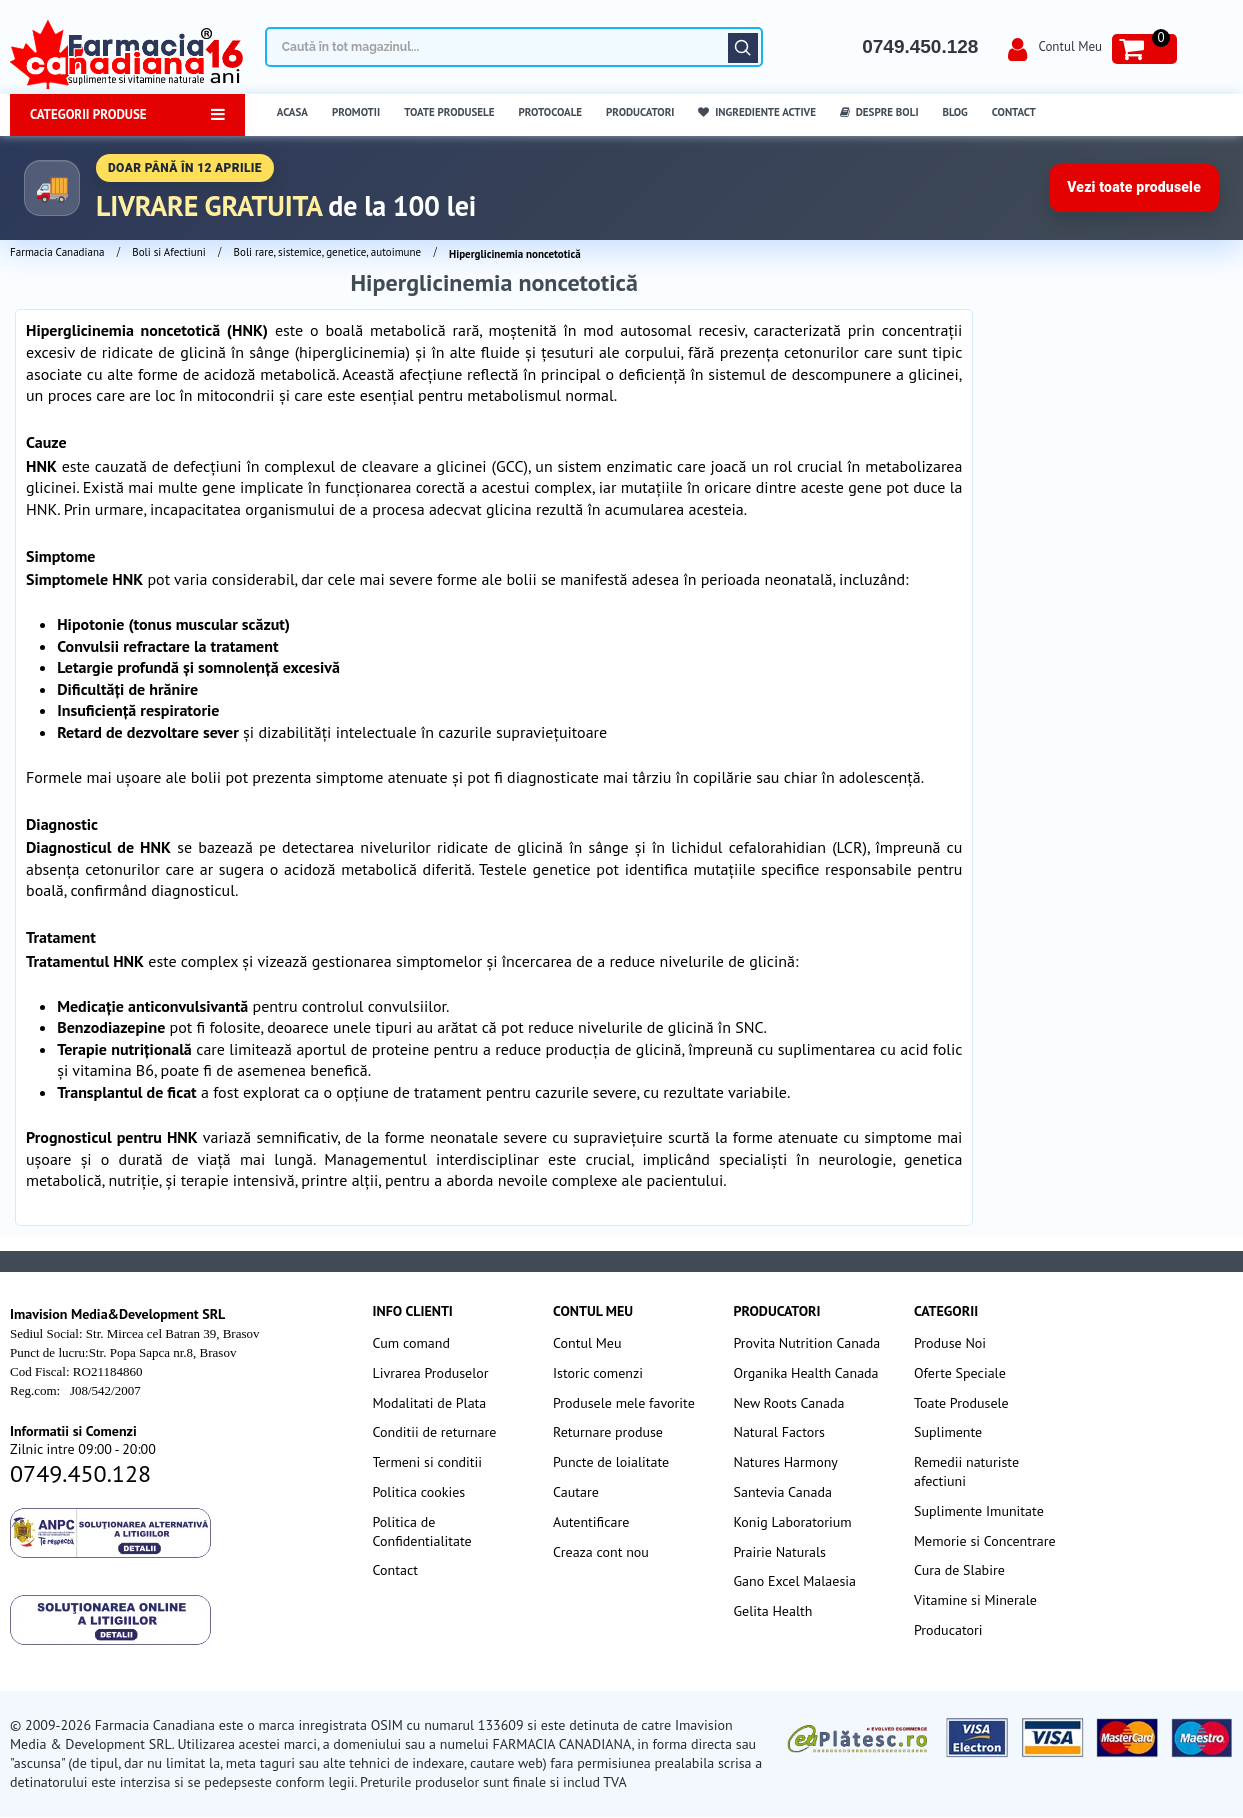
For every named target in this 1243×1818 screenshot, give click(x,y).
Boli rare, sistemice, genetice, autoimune (328, 252)
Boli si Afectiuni (168, 252)
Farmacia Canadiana (57, 252)
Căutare (743, 48)
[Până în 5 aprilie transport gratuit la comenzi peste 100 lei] (621, 188)
